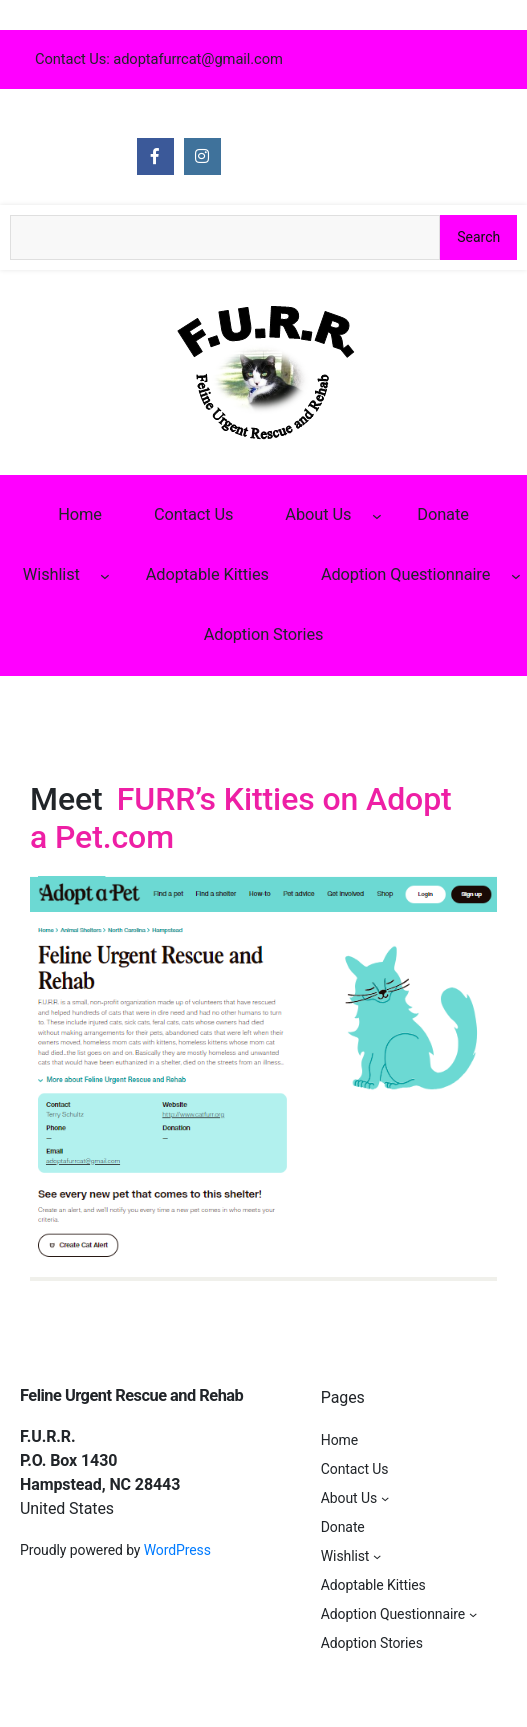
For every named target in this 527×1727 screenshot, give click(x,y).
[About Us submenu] (377, 515)
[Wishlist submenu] (105, 576)
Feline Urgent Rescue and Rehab (131, 1395)
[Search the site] (225, 237)
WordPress (177, 1550)
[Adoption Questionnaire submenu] (516, 576)
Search (478, 237)
